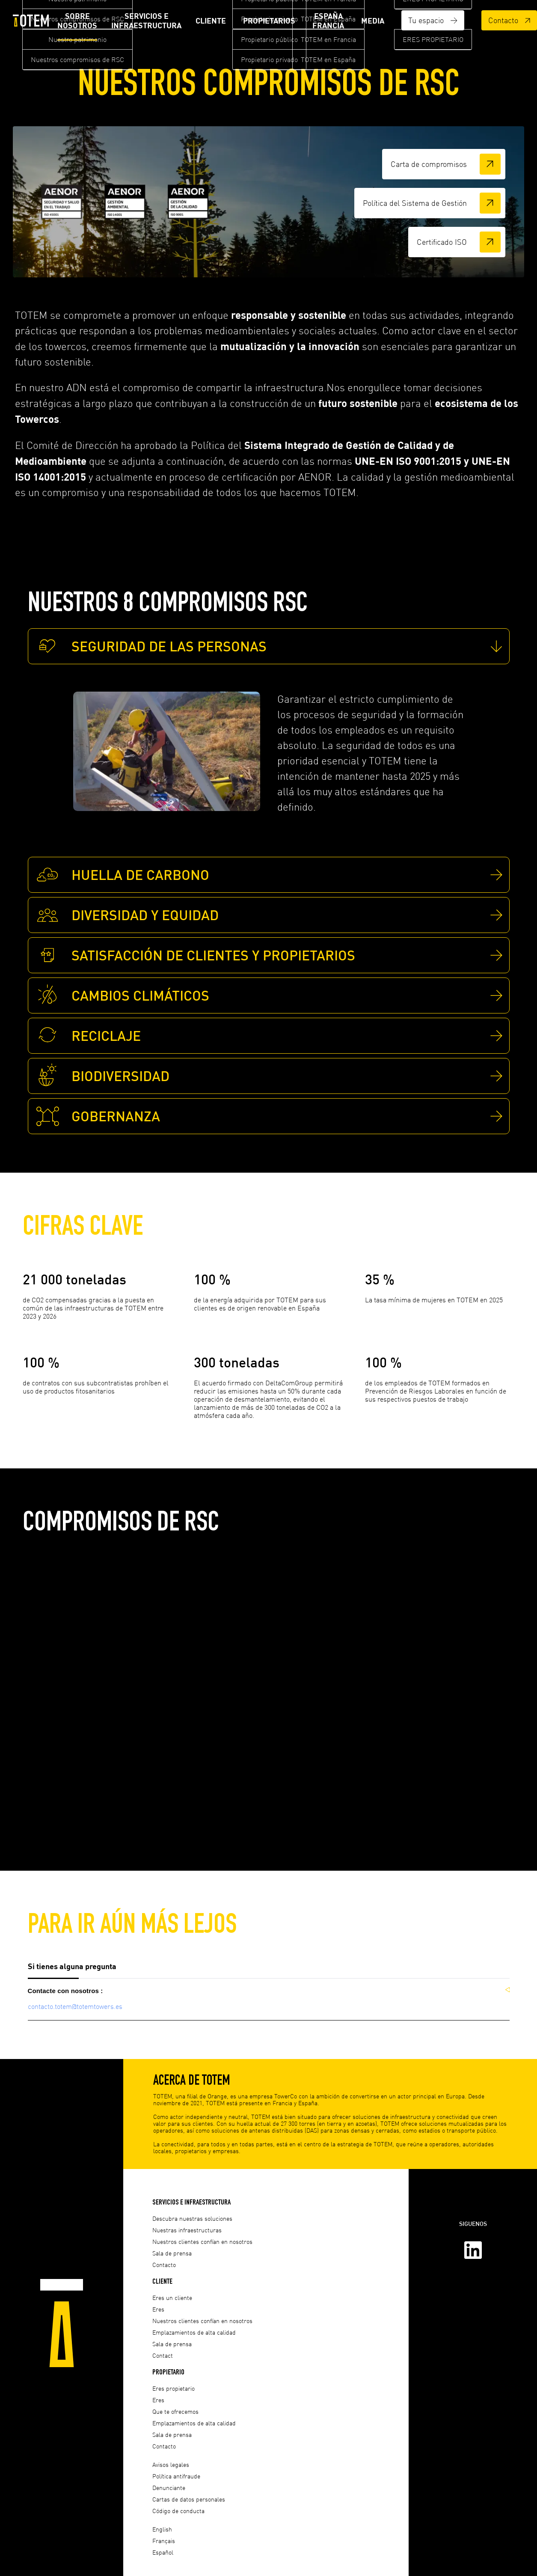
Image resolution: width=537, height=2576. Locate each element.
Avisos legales (170, 2464)
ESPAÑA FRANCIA (328, 20)
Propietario (168, 2372)
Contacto (509, 20)
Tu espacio (432, 20)
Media (372, 20)
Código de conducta (178, 2510)
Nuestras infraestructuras (187, 2230)
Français (163, 2540)
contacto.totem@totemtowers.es (75, 2009)
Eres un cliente (172, 2297)
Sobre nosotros (77, 20)
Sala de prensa (172, 2253)
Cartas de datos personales (188, 2499)
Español (162, 2552)
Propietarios (269, 20)
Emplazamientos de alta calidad (194, 2332)
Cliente (211, 20)
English (162, 2529)
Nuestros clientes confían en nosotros (202, 2241)
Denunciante (168, 2487)
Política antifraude (176, 2476)
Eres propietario (173, 2388)
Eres (158, 2309)
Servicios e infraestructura (146, 20)
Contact (162, 2355)
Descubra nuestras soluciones (192, 2218)
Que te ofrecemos (175, 2411)
